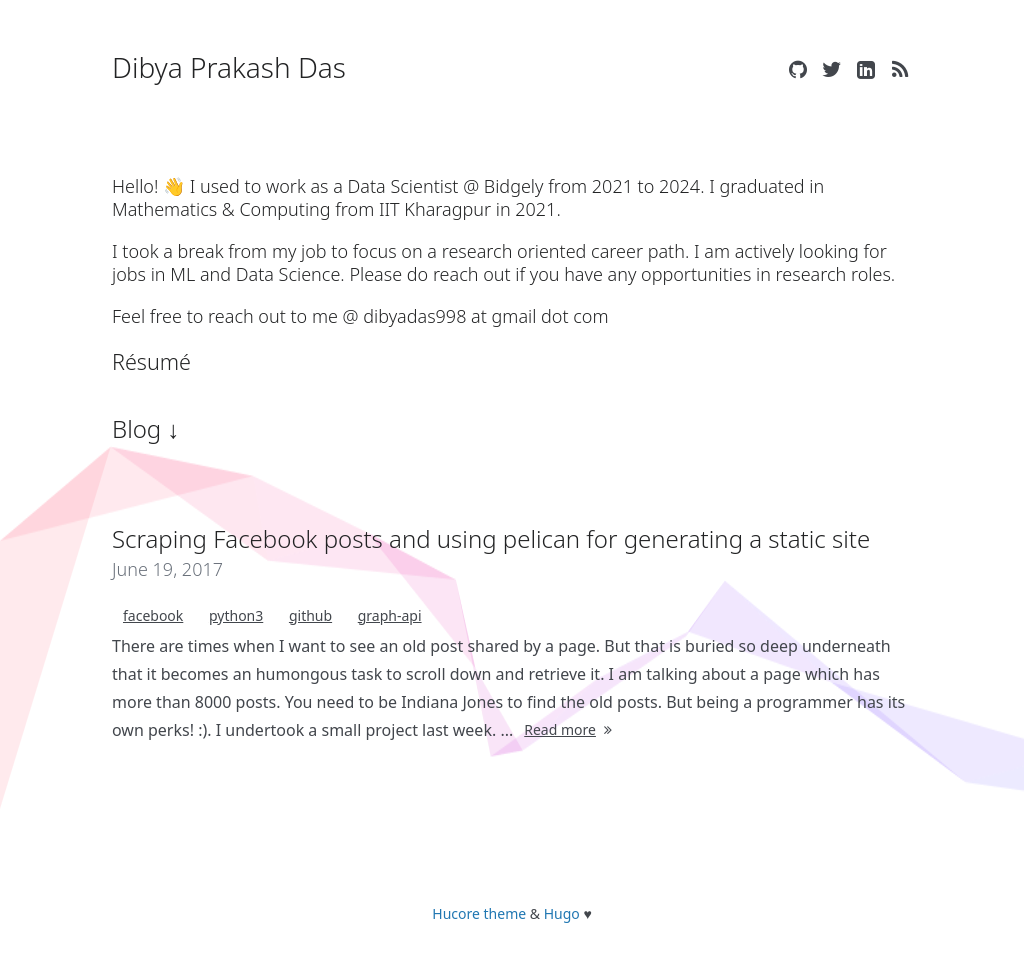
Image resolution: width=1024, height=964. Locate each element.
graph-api (390, 615)
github (310, 615)
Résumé (151, 361)
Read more (570, 729)
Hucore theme (479, 913)
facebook (153, 615)
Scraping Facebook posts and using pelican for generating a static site (491, 538)
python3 (236, 615)
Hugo (562, 913)
